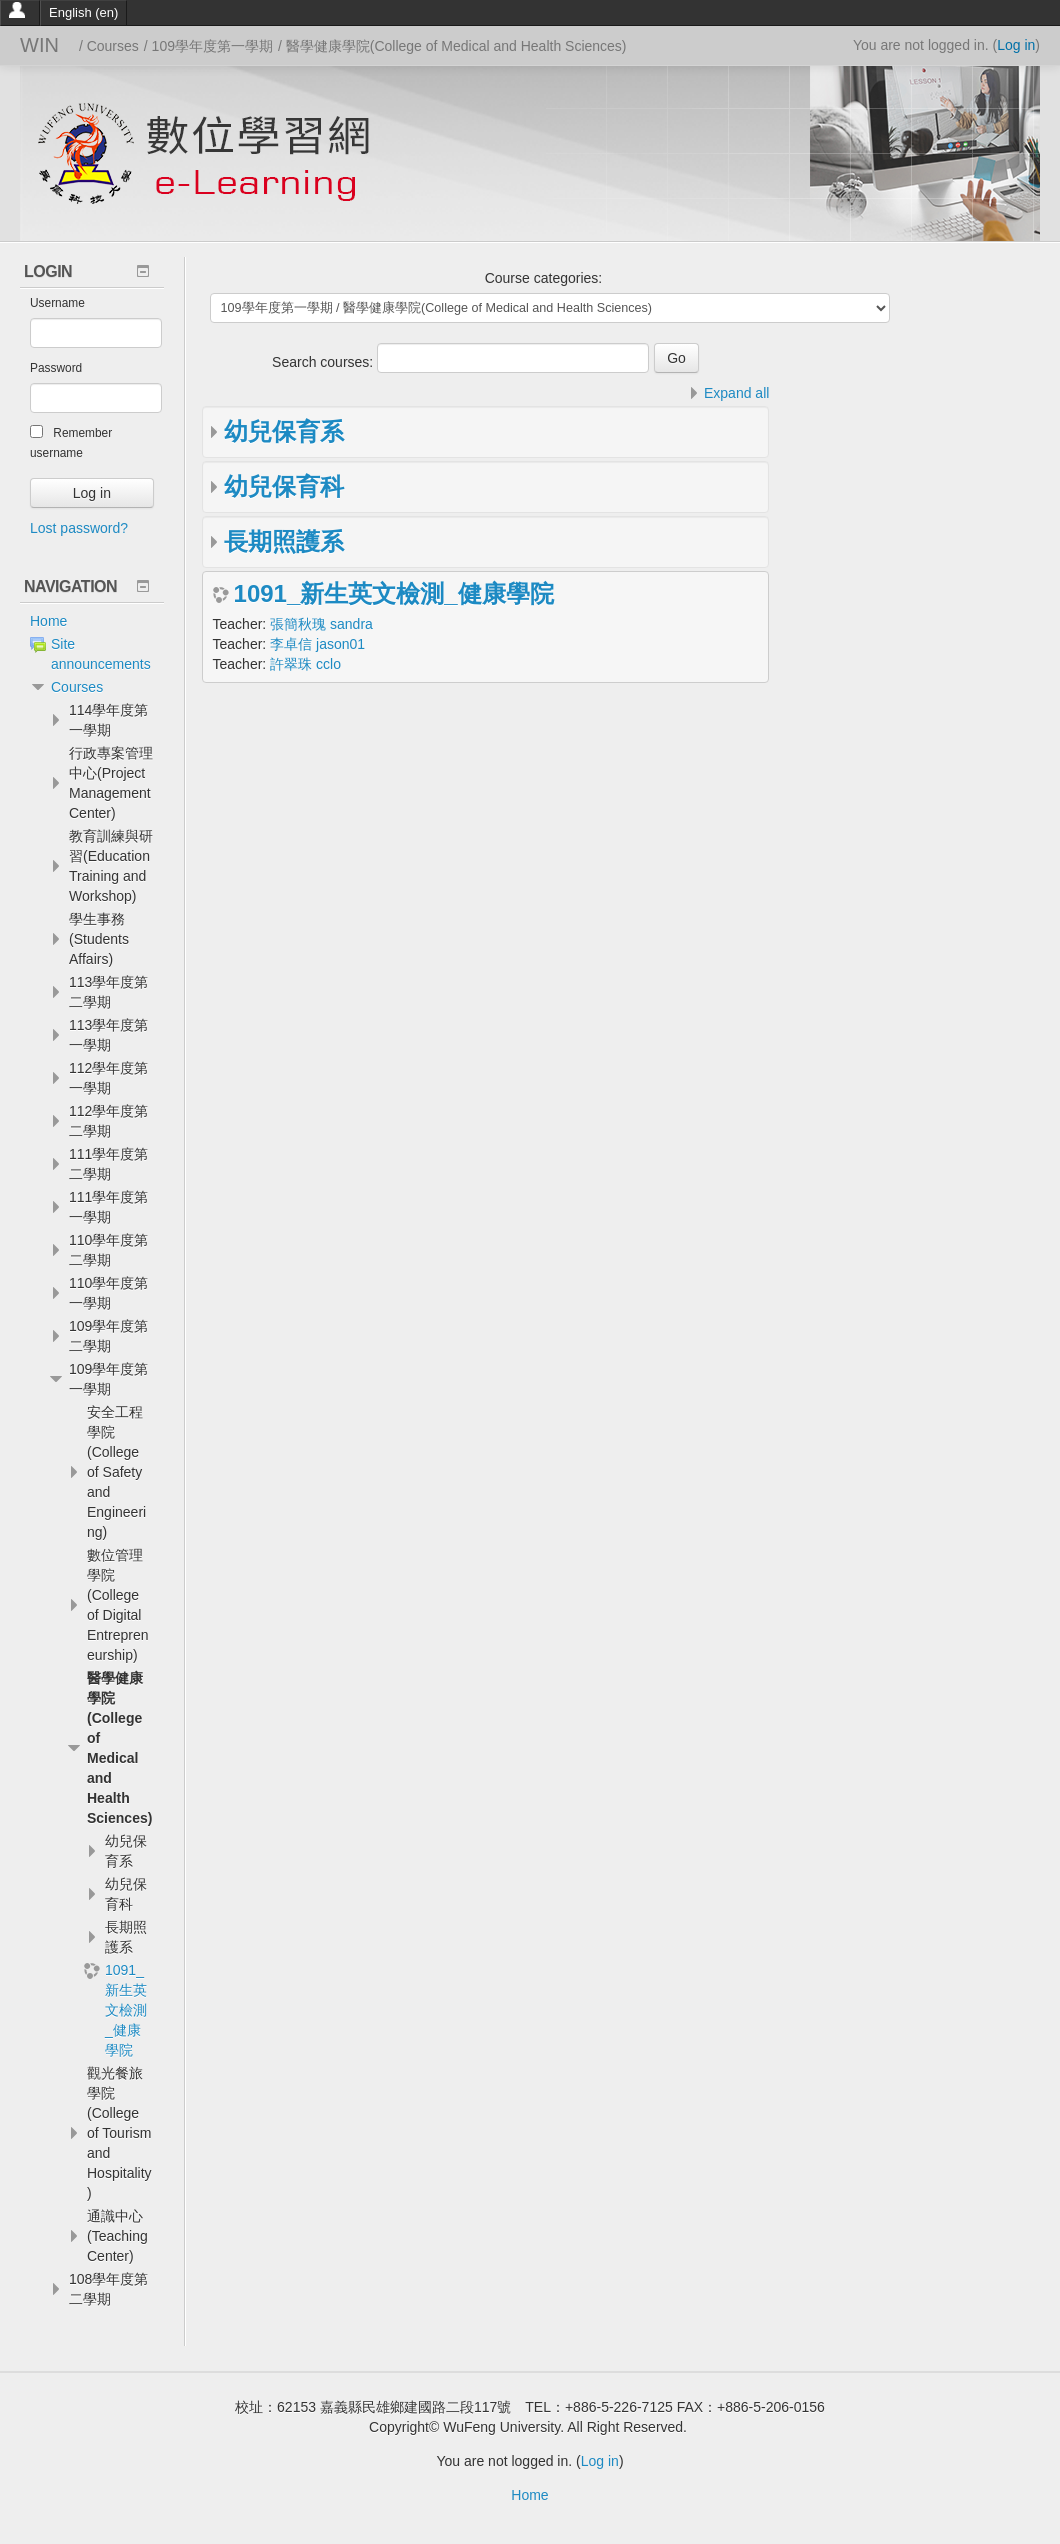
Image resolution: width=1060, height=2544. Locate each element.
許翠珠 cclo (305, 664)
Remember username (71, 442)
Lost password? (79, 528)
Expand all (736, 393)
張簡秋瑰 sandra (321, 624)
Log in (1016, 45)
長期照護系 (284, 541)
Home (48, 621)
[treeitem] (92, 621)
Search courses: (324, 362)
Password (56, 368)
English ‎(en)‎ (83, 12)
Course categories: (544, 278)
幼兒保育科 (284, 486)
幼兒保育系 (284, 431)
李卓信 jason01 (317, 644)
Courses (77, 687)
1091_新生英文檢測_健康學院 (394, 594)
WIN (39, 45)
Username (57, 303)
